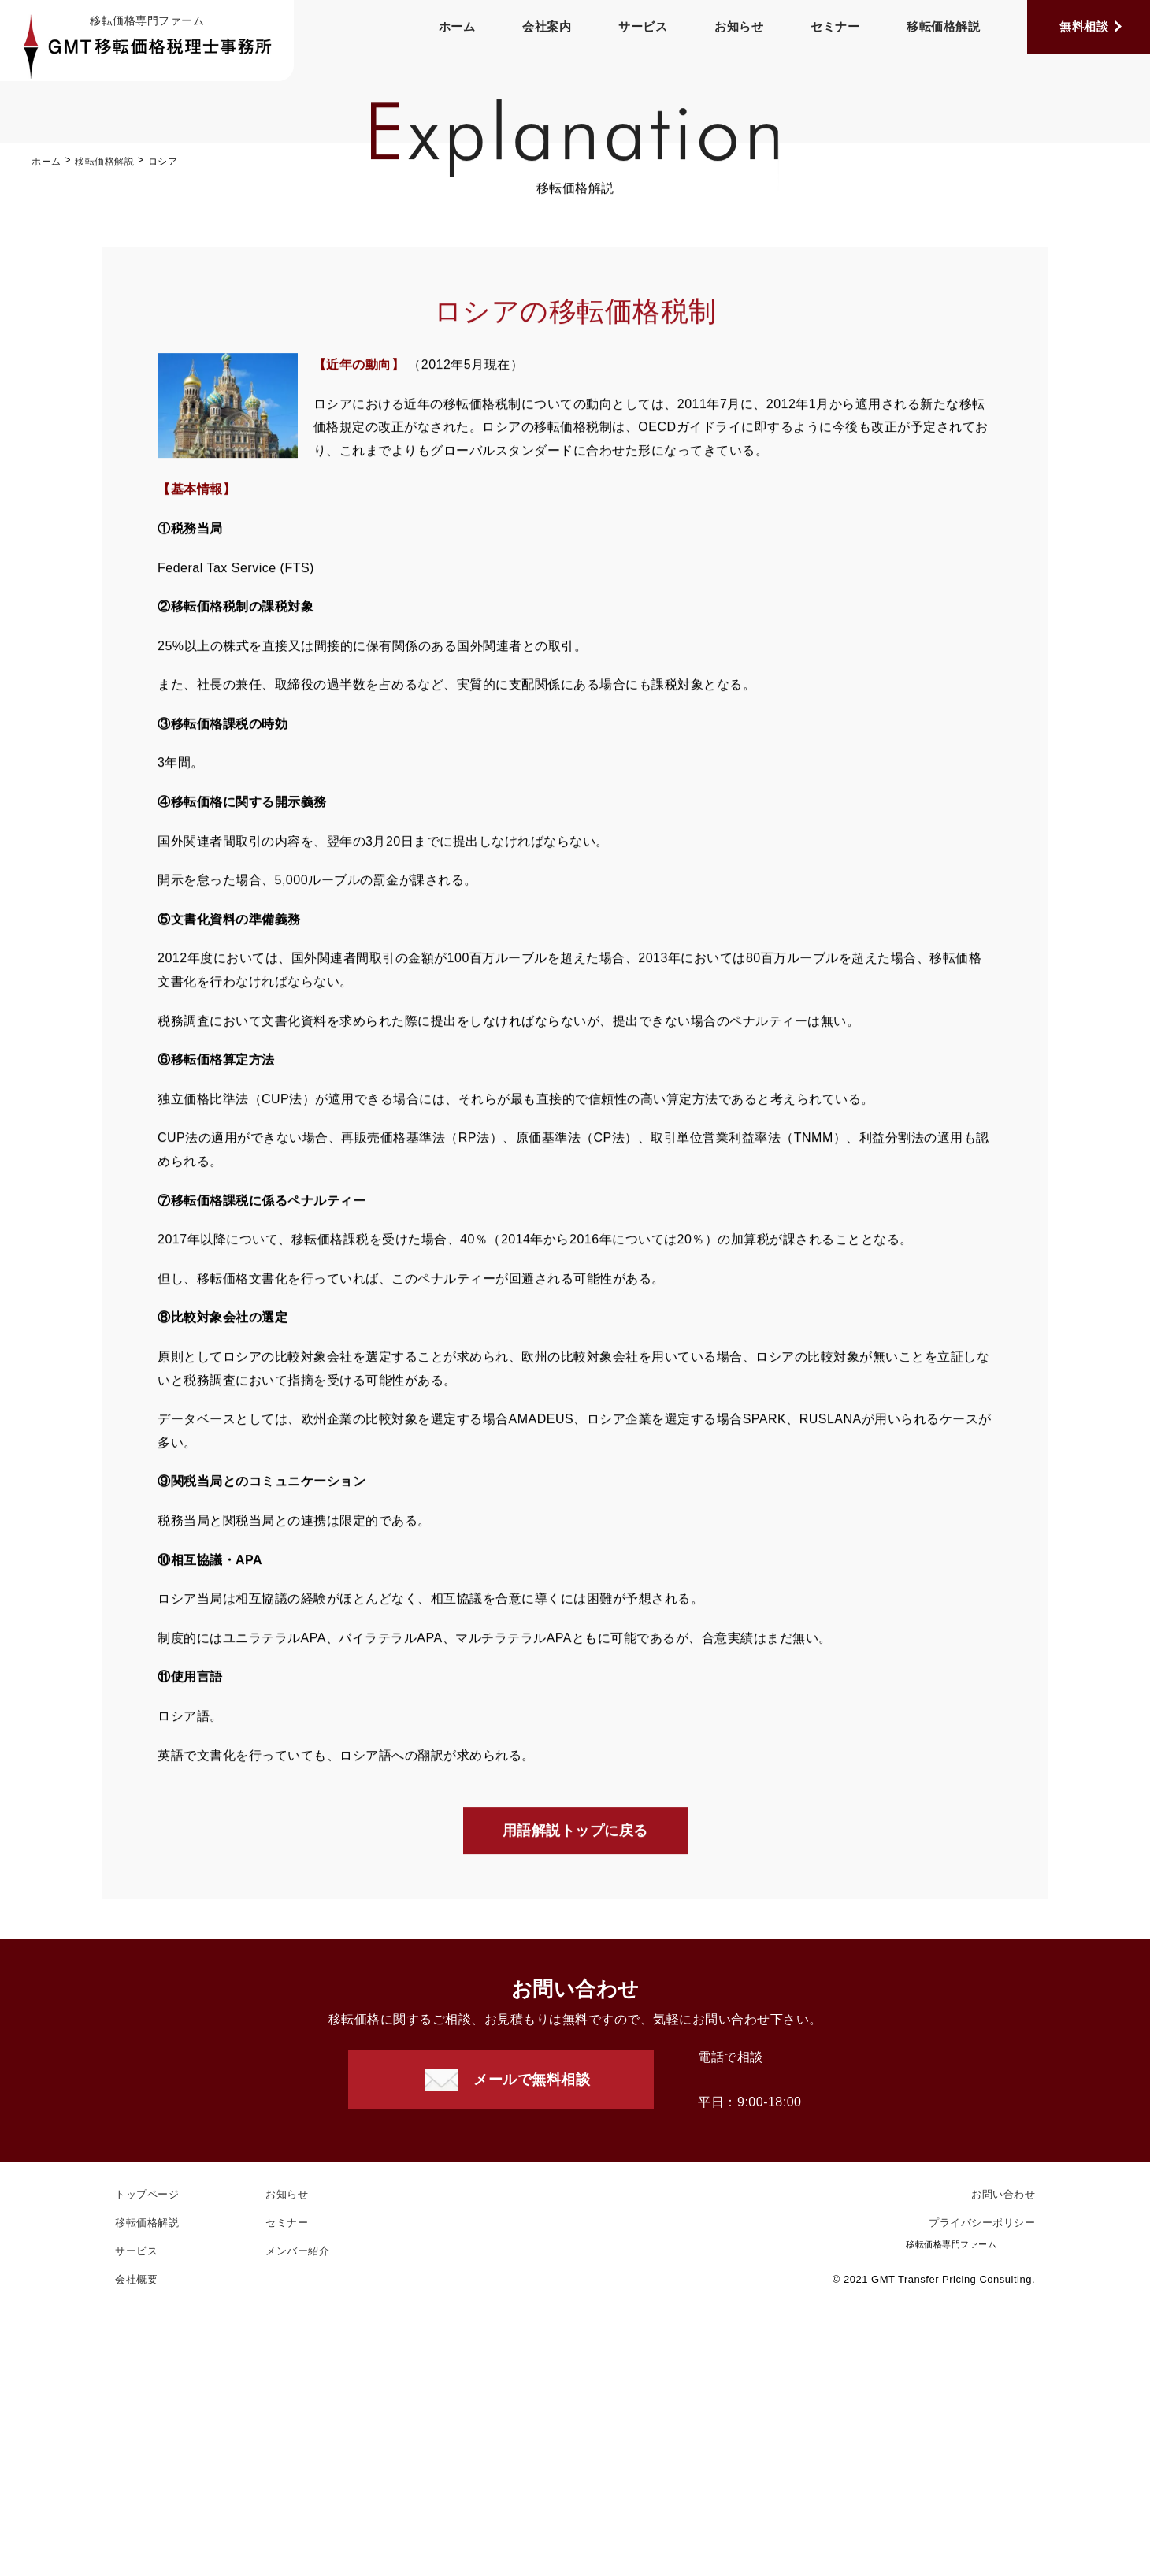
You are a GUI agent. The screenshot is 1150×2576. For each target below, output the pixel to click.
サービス (642, 26)
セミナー (835, 26)
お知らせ (738, 26)
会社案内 (546, 26)
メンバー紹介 (297, 2251)
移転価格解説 (943, 26)
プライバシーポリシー (982, 2222)
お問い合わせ (1003, 2194)
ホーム (457, 26)
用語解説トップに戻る (575, 1832)
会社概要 (136, 2279)
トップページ (147, 2194)
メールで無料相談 (531, 2079)
